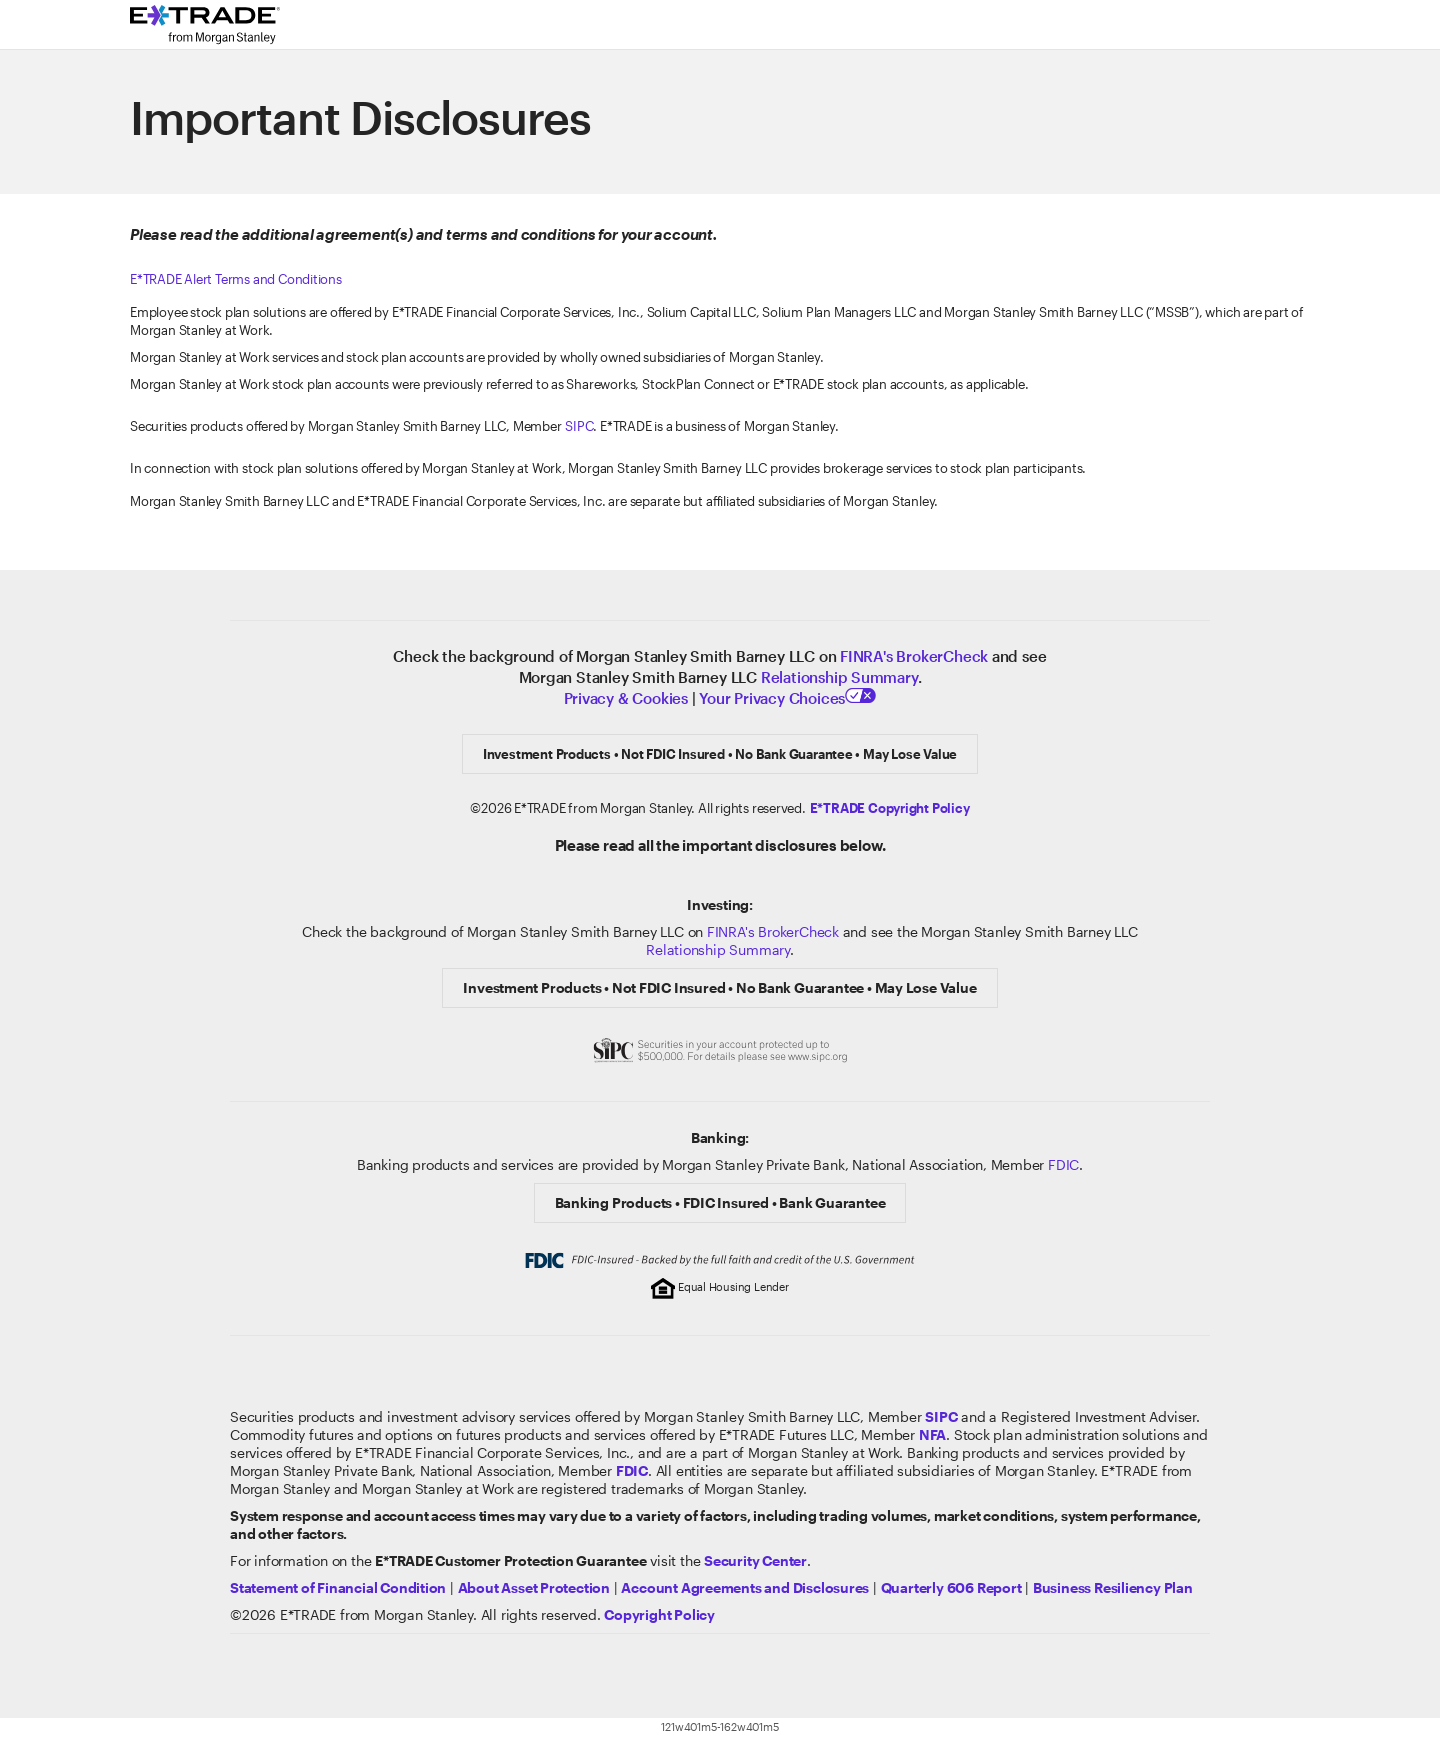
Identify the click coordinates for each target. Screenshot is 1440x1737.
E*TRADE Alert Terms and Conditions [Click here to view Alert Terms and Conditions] (236, 279)
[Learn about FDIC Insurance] (632, 1470)
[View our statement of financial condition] (338, 1587)
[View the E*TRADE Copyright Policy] (659, 1614)
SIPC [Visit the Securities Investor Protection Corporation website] (579, 426)
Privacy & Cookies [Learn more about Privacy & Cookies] (626, 698)
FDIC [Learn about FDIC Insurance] (1063, 1164)
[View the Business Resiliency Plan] (1113, 1587)
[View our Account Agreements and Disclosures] (745, 1587)
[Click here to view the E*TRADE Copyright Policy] (890, 808)
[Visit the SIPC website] (941, 1416)
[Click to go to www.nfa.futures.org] (932, 1434)
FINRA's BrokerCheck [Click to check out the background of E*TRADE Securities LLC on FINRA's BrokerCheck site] (914, 656)
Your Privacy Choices (787, 698)
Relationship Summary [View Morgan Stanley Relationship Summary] (718, 949)
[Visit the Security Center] (755, 1560)
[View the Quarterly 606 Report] (951, 1587)
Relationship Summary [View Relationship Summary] (839, 677)
